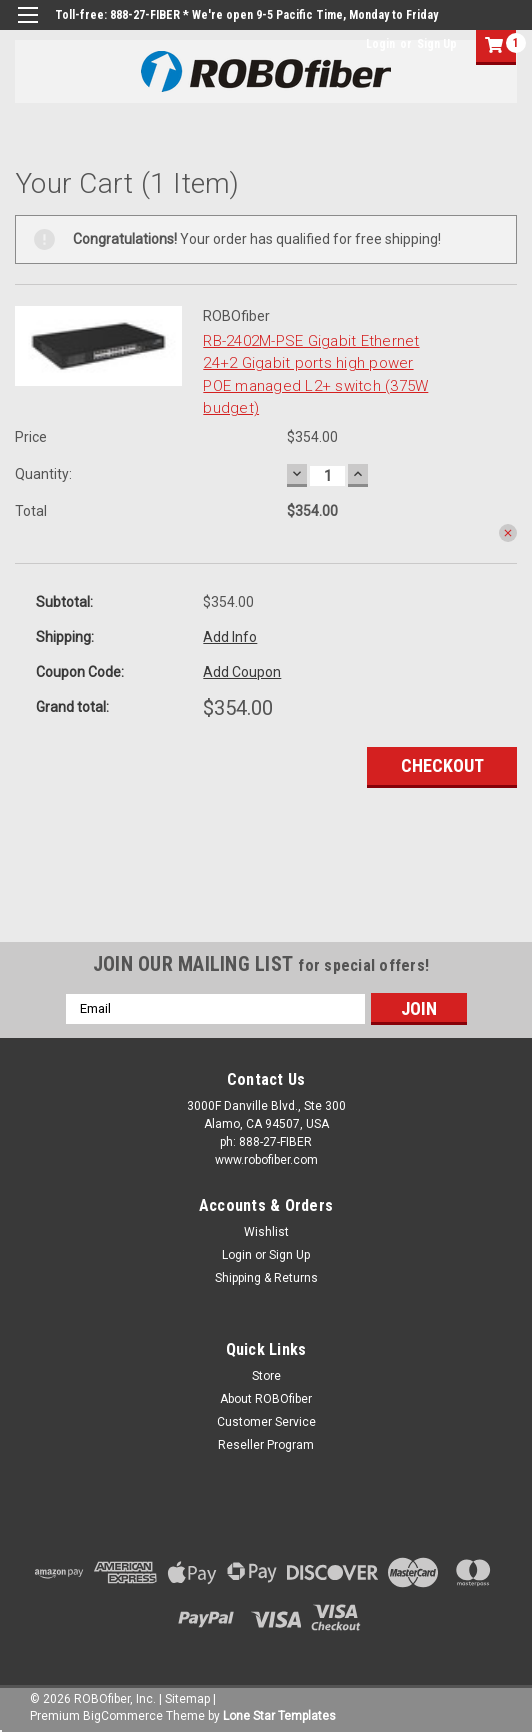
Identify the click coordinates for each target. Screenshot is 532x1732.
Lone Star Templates (279, 1716)
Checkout (442, 765)
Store (266, 1376)
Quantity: (43, 474)
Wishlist (266, 1232)
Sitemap (187, 1699)
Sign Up (437, 44)
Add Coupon (242, 672)
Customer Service (266, 1422)
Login (380, 44)
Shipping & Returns (266, 1278)
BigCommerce (123, 1716)
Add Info (230, 637)
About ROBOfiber (266, 1399)
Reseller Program (266, 1445)
